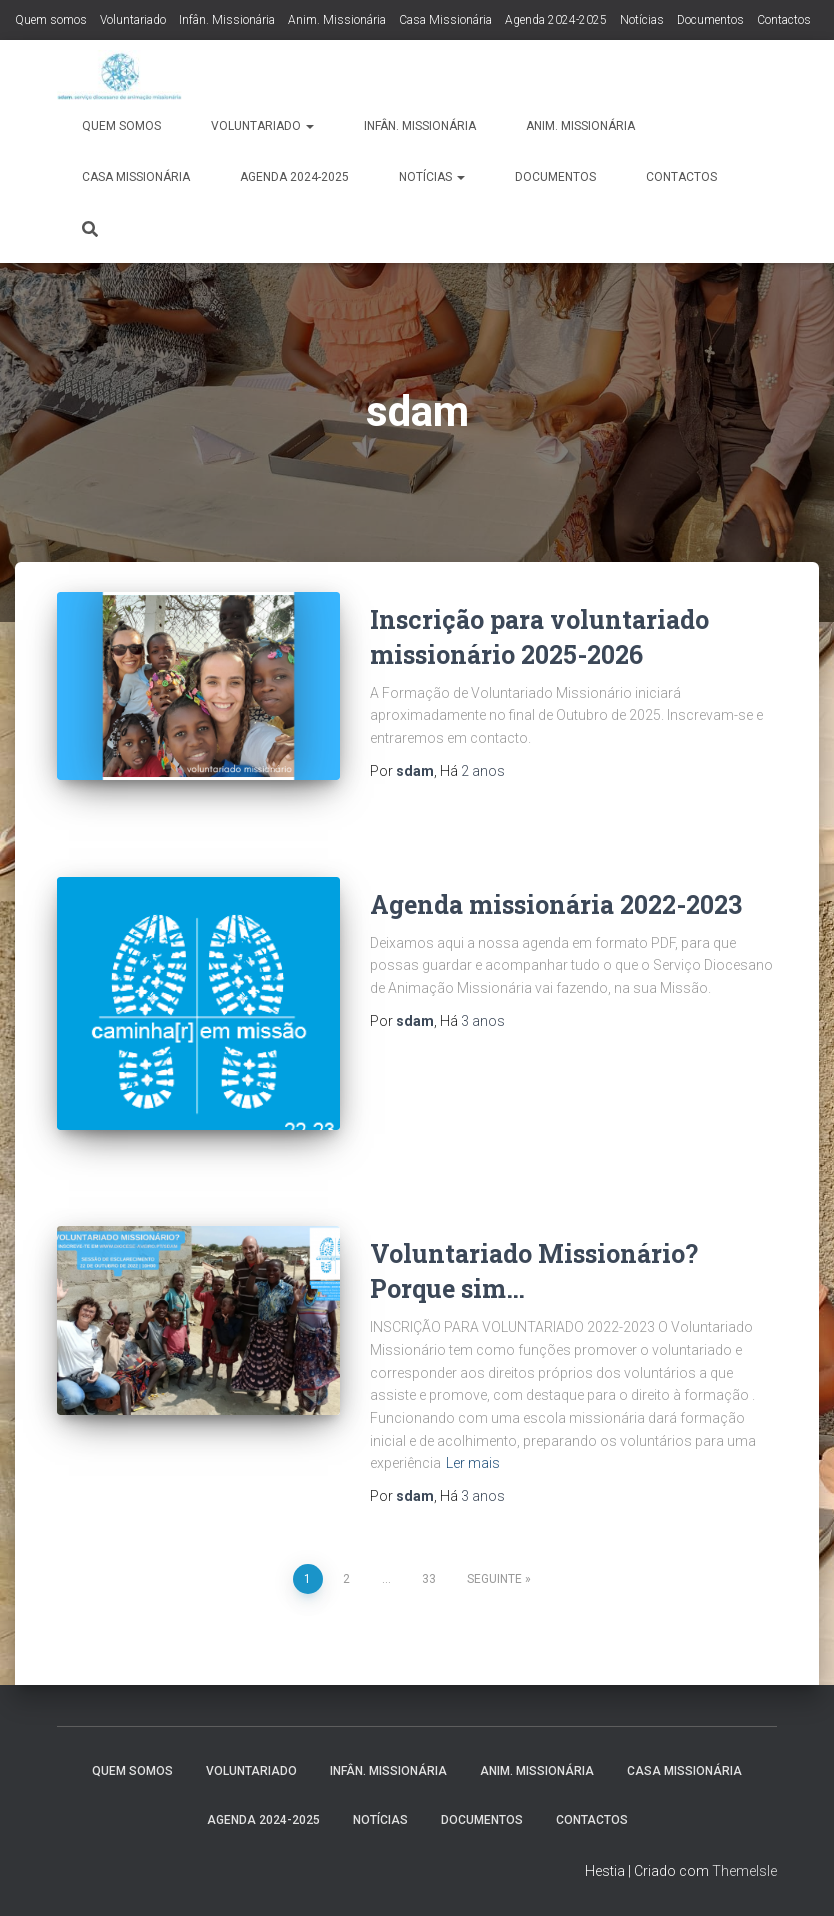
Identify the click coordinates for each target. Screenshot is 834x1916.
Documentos (710, 20)
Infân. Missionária (227, 20)
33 (429, 1579)
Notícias (642, 20)
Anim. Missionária (337, 20)
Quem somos (51, 20)
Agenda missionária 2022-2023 (556, 904)
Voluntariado (133, 20)
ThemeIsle (744, 1871)
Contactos (784, 20)
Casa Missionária (445, 20)
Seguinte (494, 1579)
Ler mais (473, 1463)
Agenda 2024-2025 (556, 20)
